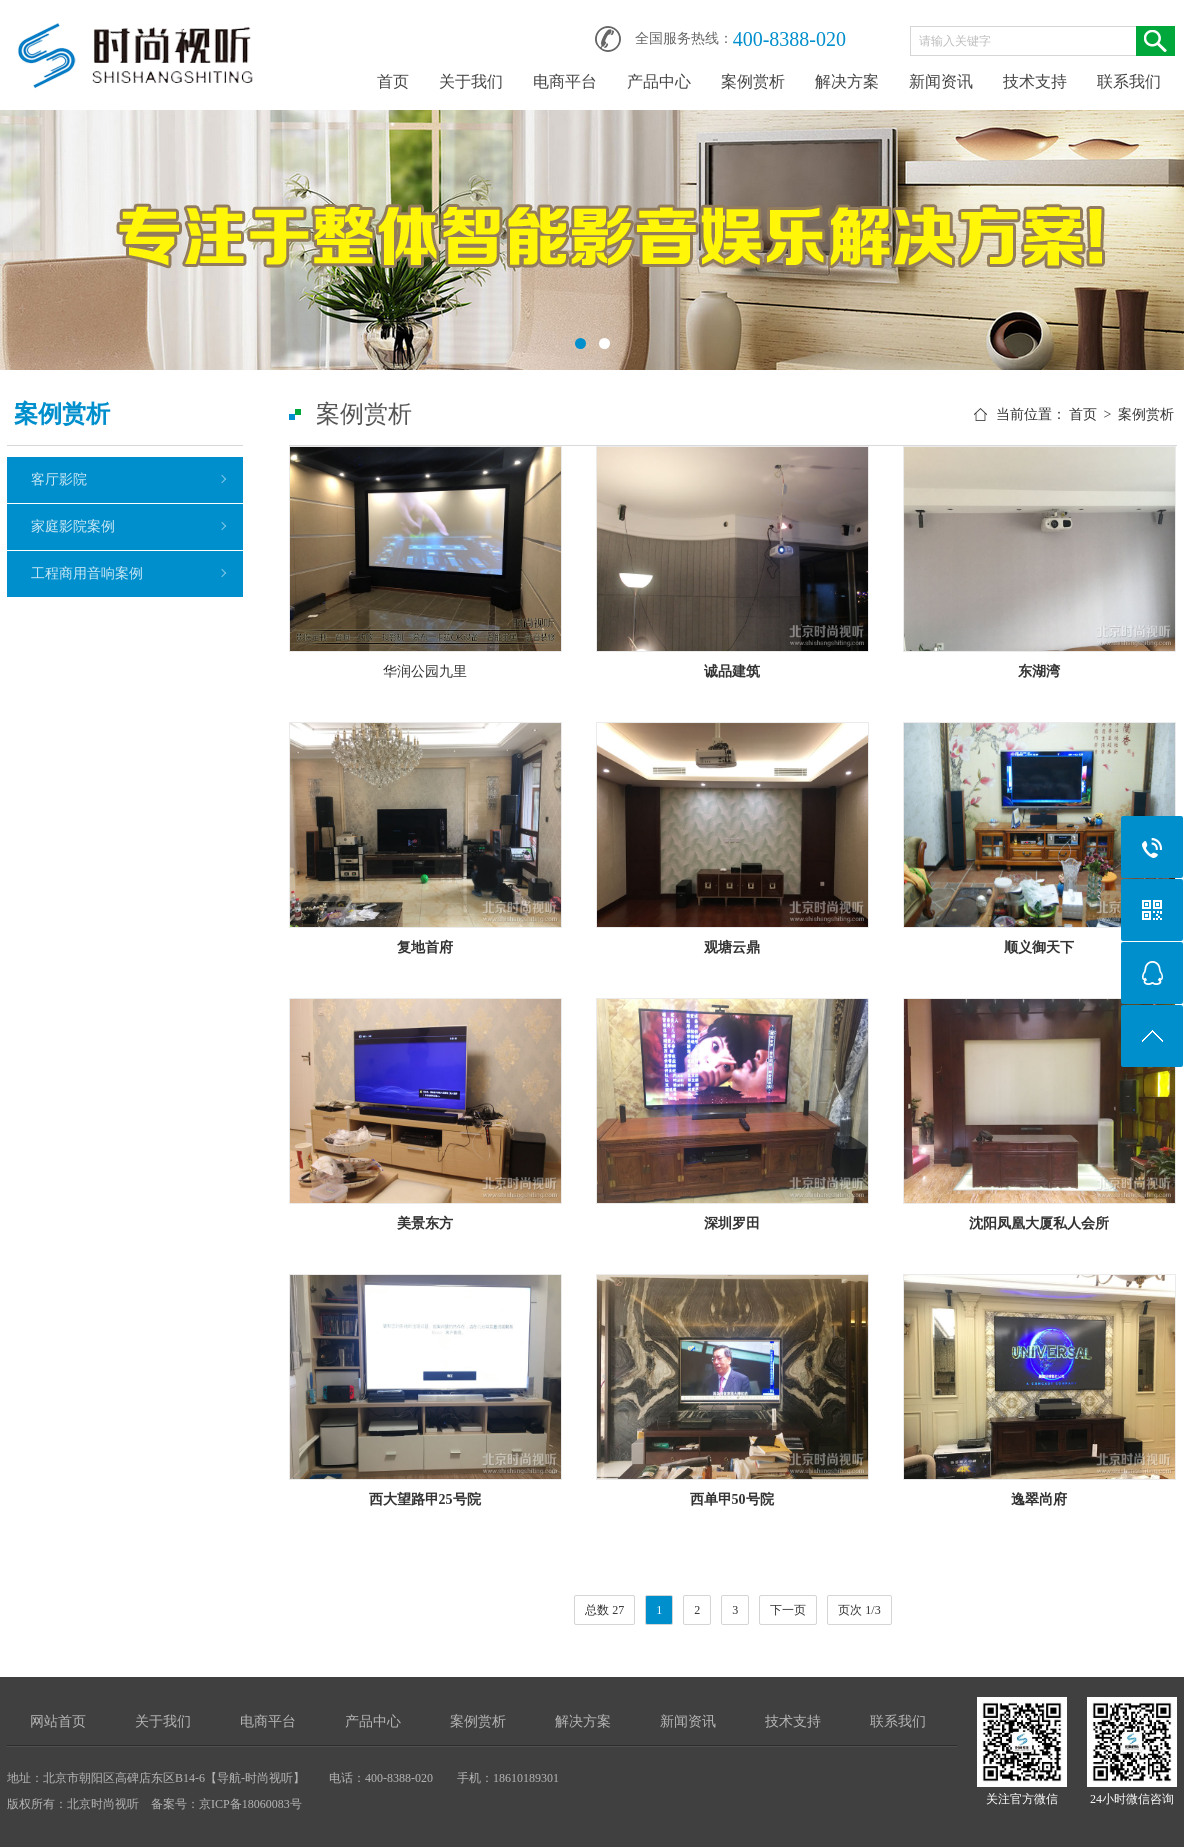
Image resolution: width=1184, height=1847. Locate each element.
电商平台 (565, 81)
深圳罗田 (732, 1223)
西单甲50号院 (732, 1499)
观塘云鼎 (732, 947)
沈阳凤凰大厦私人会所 (1039, 1223)
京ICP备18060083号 (250, 1804)
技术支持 (1035, 81)
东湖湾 (1039, 671)
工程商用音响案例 (87, 573)
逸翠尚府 (1039, 1499)
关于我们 (471, 81)
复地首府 (425, 947)
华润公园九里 (425, 671)
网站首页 (58, 1721)
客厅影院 (59, 479)
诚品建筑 (732, 671)
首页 (393, 81)
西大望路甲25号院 (425, 1499)
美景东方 (425, 1223)
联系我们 (1129, 81)
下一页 (788, 1610)
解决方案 (847, 81)
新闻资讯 (941, 81)
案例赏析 (753, 81)
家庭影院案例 (73, 526)
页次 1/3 (859, 1610)
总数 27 (604, 1610)
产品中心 (659, 81)
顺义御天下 (1039, 947)
